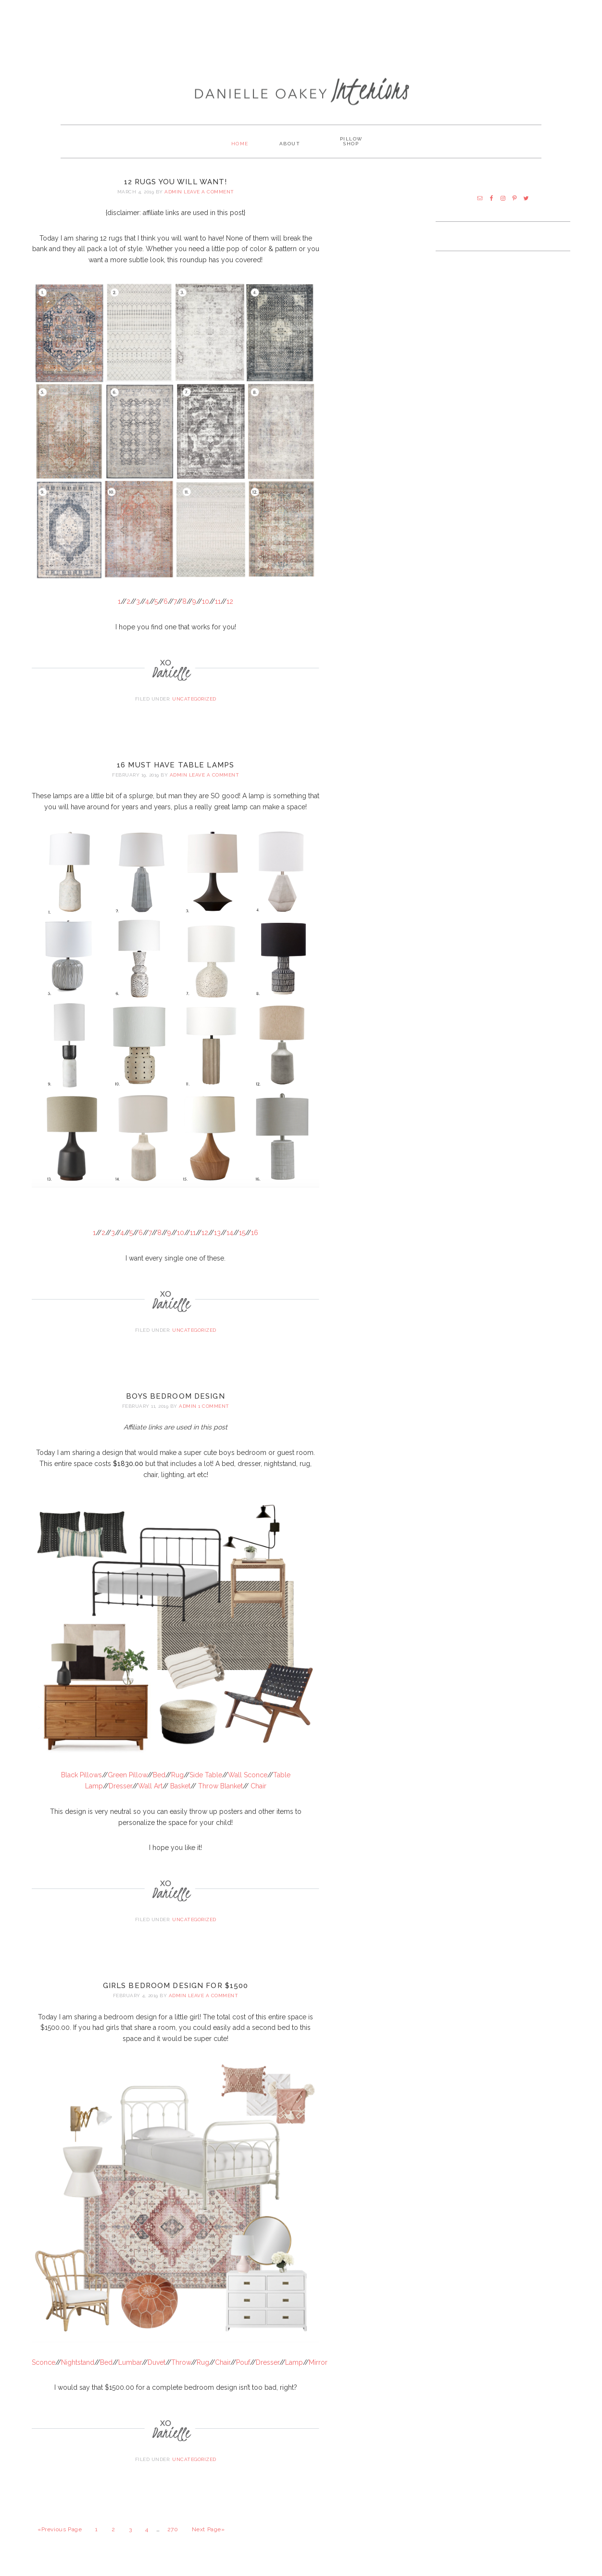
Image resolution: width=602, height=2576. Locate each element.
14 (229, 1232)
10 (205, 600)
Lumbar (130, 2361)
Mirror (318, 2361)
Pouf (243, 2361)
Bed (159, 1774)
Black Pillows (81, 1774)
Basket (180, 1785)
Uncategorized (194, 698)
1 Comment (213, 1405)
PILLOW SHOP (353, 142)
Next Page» (208, 2528)
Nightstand (77, 2361)
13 (217, 1232)
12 (229, 600)
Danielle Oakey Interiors (301, 85)
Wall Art (150, 1785)
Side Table (205, 1774)
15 (242, 1232)
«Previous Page (60, 2528)
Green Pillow (127, 1774)
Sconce (43, 2361)
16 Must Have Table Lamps (175, 764)
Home (238, 142)
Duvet (156, 2361)
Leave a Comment (209, 190)
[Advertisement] (301, 31)
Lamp (294, 2361)
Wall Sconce (247, 1774)
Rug (177, 1774)
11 (218, 600)
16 (254, 1232)
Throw (181, 2361)
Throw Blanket (220, 1785)
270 (172, 2528)
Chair (258, 1785)
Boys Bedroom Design (175, 1395)
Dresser (120, 1785)
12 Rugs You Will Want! (175, 181)
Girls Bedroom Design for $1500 (176, 1985)
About (290, 142)
